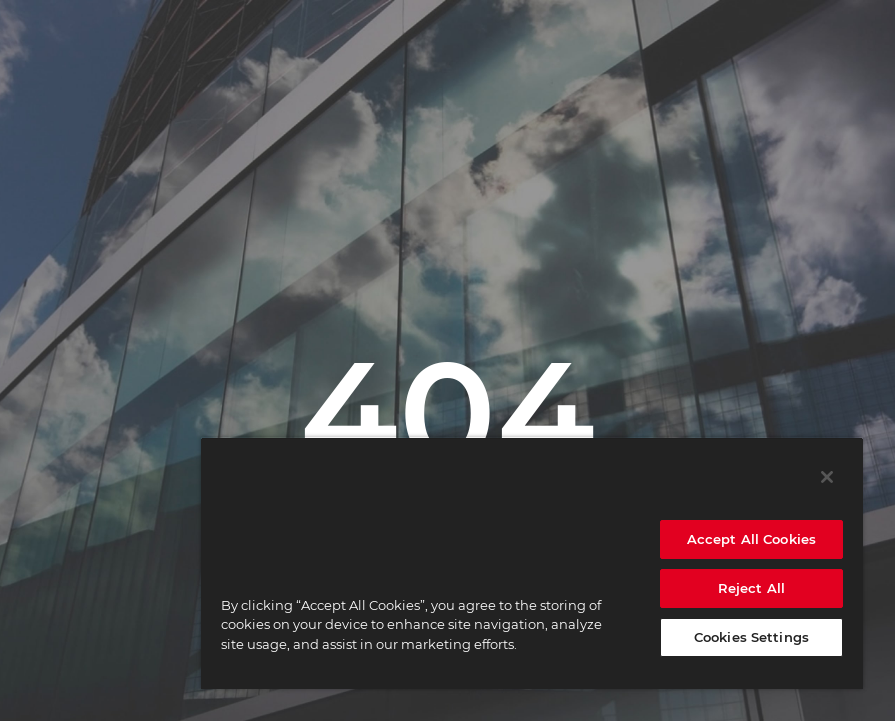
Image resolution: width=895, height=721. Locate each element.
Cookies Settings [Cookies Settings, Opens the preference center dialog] (751, 637)
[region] (532, 563)
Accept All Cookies (751, 539)
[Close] (827, 477)
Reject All (751, 588)
